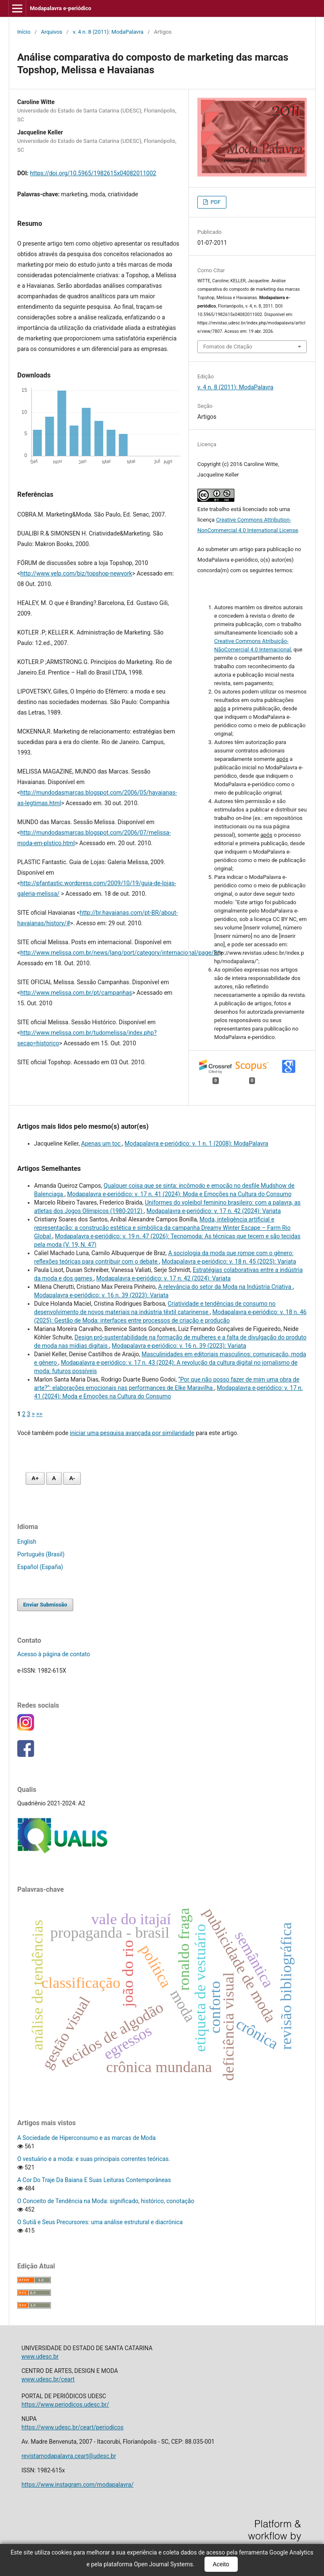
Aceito (221, 2564)
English (26, 1541)
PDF (214, 202)
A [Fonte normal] (54, 1478)
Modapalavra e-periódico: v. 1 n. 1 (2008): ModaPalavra (196, 1143)
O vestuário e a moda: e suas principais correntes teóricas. (93, 2159)
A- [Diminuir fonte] (72, 1478)
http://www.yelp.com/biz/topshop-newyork (76, 573)
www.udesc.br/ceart (47, 2379)
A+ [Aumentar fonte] (35, 1478)
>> (39, 1414)
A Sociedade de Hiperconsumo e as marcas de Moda (86, 2137)
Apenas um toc (101, 1143)
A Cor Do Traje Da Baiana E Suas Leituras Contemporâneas (94, 2180)
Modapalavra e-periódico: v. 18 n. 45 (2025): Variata (229, 1261)
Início (23, 32)
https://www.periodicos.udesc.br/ (65, 2404)
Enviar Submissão (45, 1604)
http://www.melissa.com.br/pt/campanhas (76, 992)
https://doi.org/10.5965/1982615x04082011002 (93, 173)
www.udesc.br (39, 2356)
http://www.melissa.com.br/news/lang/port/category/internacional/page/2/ (120, 952)
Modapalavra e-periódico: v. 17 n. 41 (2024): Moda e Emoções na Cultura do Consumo (179, 1194)
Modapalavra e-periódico (60, 8)
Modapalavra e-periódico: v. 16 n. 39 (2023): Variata (101, 1295)
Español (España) (40, 1567)
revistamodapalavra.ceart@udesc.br (68, 2456)
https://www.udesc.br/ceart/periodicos (72, 2427)
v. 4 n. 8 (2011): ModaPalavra (108, 32)
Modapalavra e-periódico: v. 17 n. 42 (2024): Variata (213, 1211)
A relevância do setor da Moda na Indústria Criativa (225, 1286)
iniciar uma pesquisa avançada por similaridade (132, 1433)
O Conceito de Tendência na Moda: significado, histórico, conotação (105, 2201)
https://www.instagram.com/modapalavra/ (77, 2484)
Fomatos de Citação (227, 346)
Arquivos (51, 32)
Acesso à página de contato (53, 1654)
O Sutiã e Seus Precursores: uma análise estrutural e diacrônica (100, 2222)
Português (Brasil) (40, 1554)
